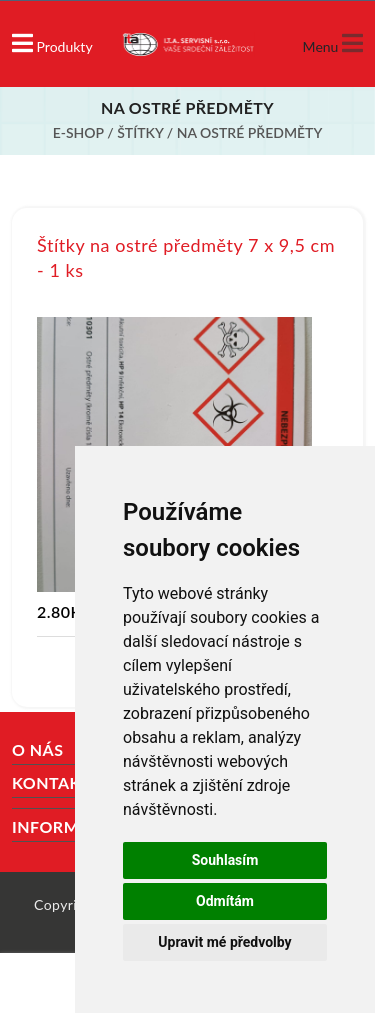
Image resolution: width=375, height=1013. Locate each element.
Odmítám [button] (225, 901)
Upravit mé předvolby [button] (224, 942)
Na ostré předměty (250, 132)
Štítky (142, 132)
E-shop (78, 132)
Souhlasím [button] (225, 860)
